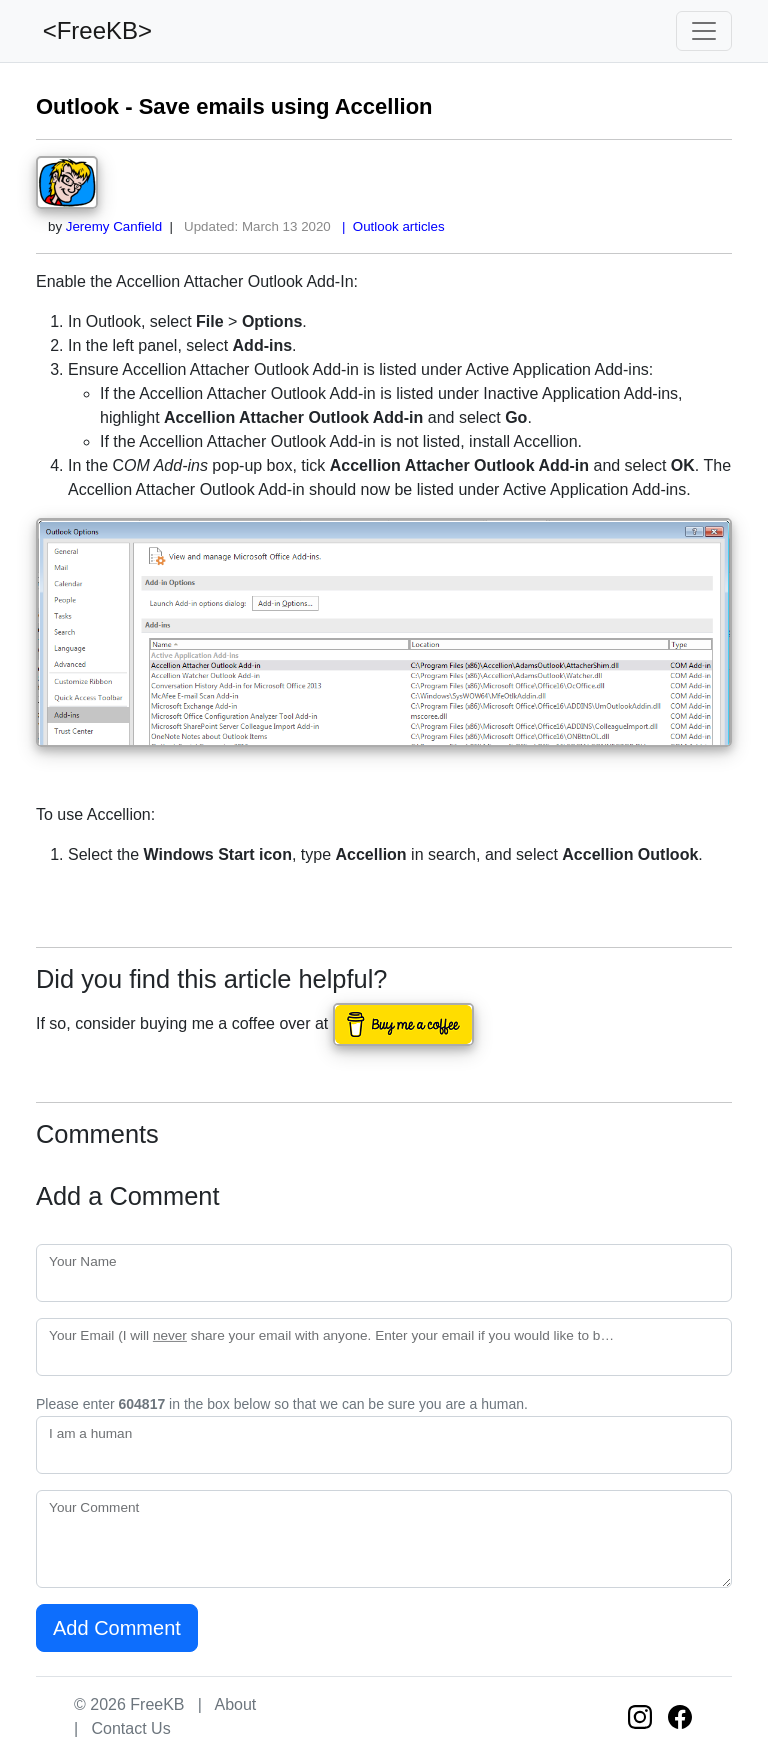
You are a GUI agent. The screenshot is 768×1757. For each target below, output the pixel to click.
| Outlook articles (390, 226)
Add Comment (117, 1628)
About (235, 1704)
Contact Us (131, 1728)
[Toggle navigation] (704, 31)
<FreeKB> (94, 30)
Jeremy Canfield (114, 226)
